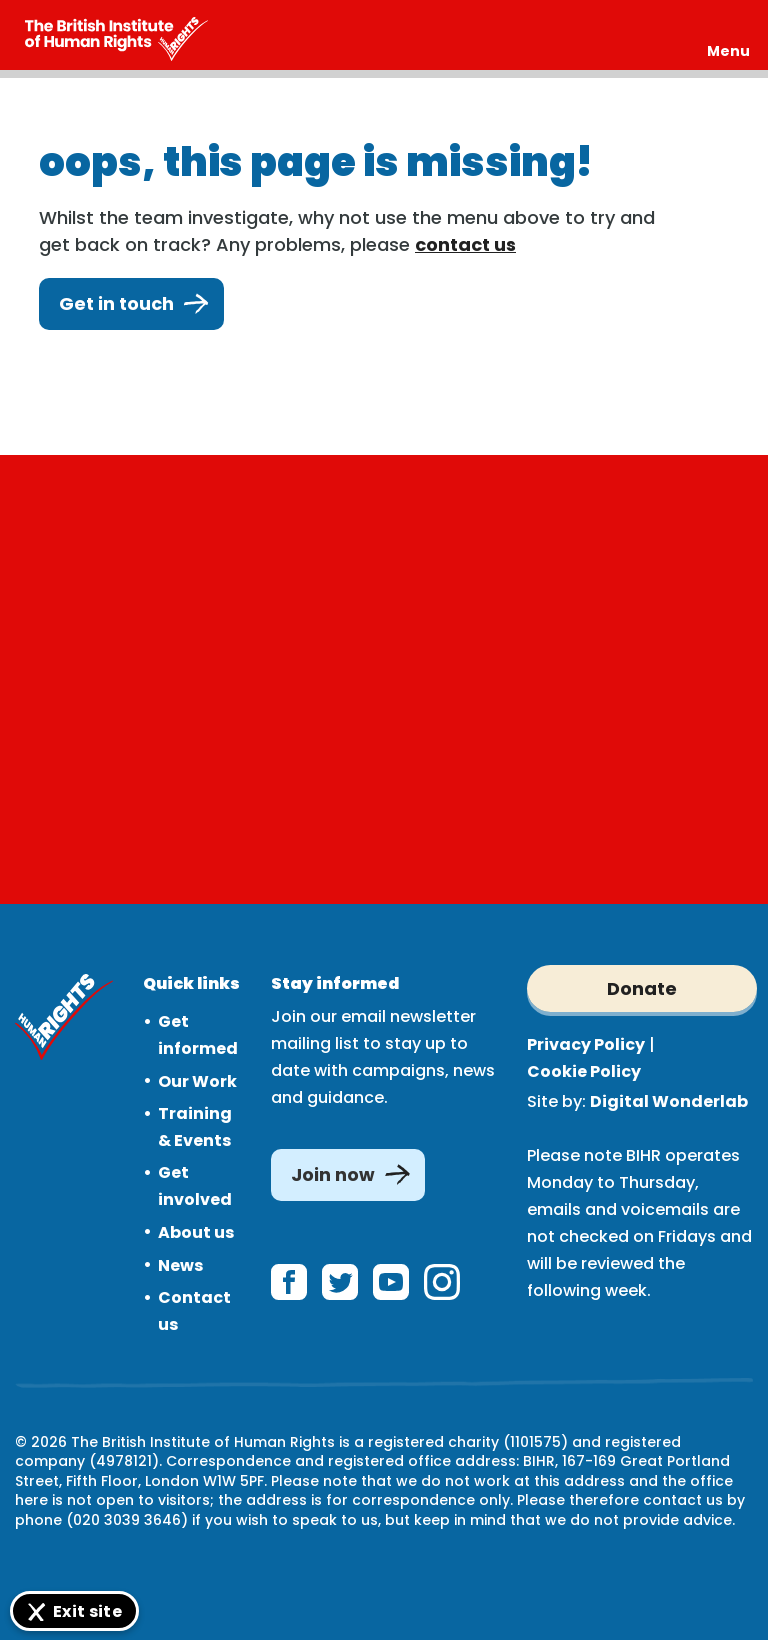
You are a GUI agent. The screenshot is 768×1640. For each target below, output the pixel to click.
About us (196, 1232)
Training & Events (195, 1127)
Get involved (195, 1186)
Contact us (194, 1311)
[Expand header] (728, 35)
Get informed (198, 1035)
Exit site (87, 1611)
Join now (333, 1174)
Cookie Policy (584, 1071)
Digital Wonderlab (669, 1101)
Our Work (197, 1081)
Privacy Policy (586, 1044)
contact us (465, 244)
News (180, 1265)
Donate (642, 988)
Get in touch (131, 304)
